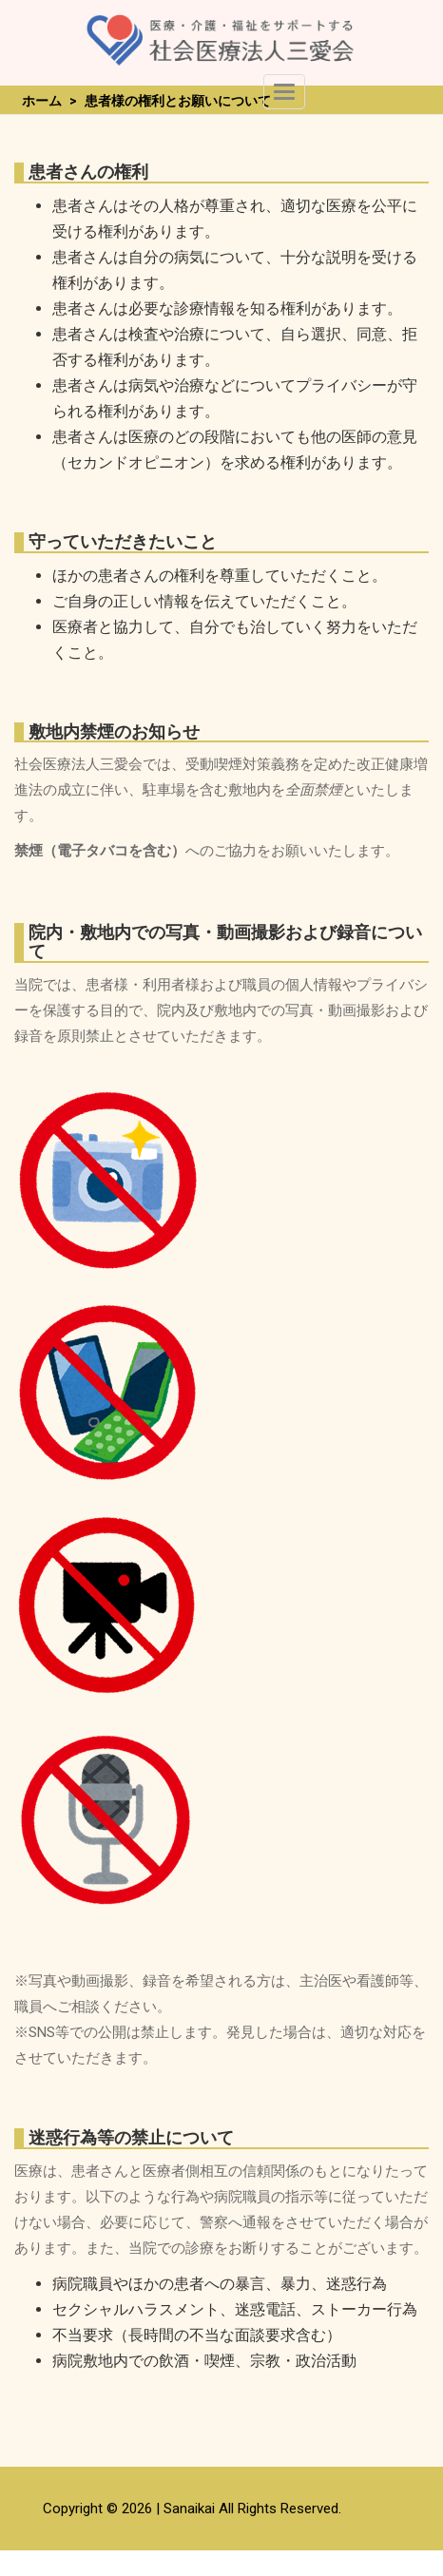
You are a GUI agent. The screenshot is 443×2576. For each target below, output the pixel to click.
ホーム (42, 100)
